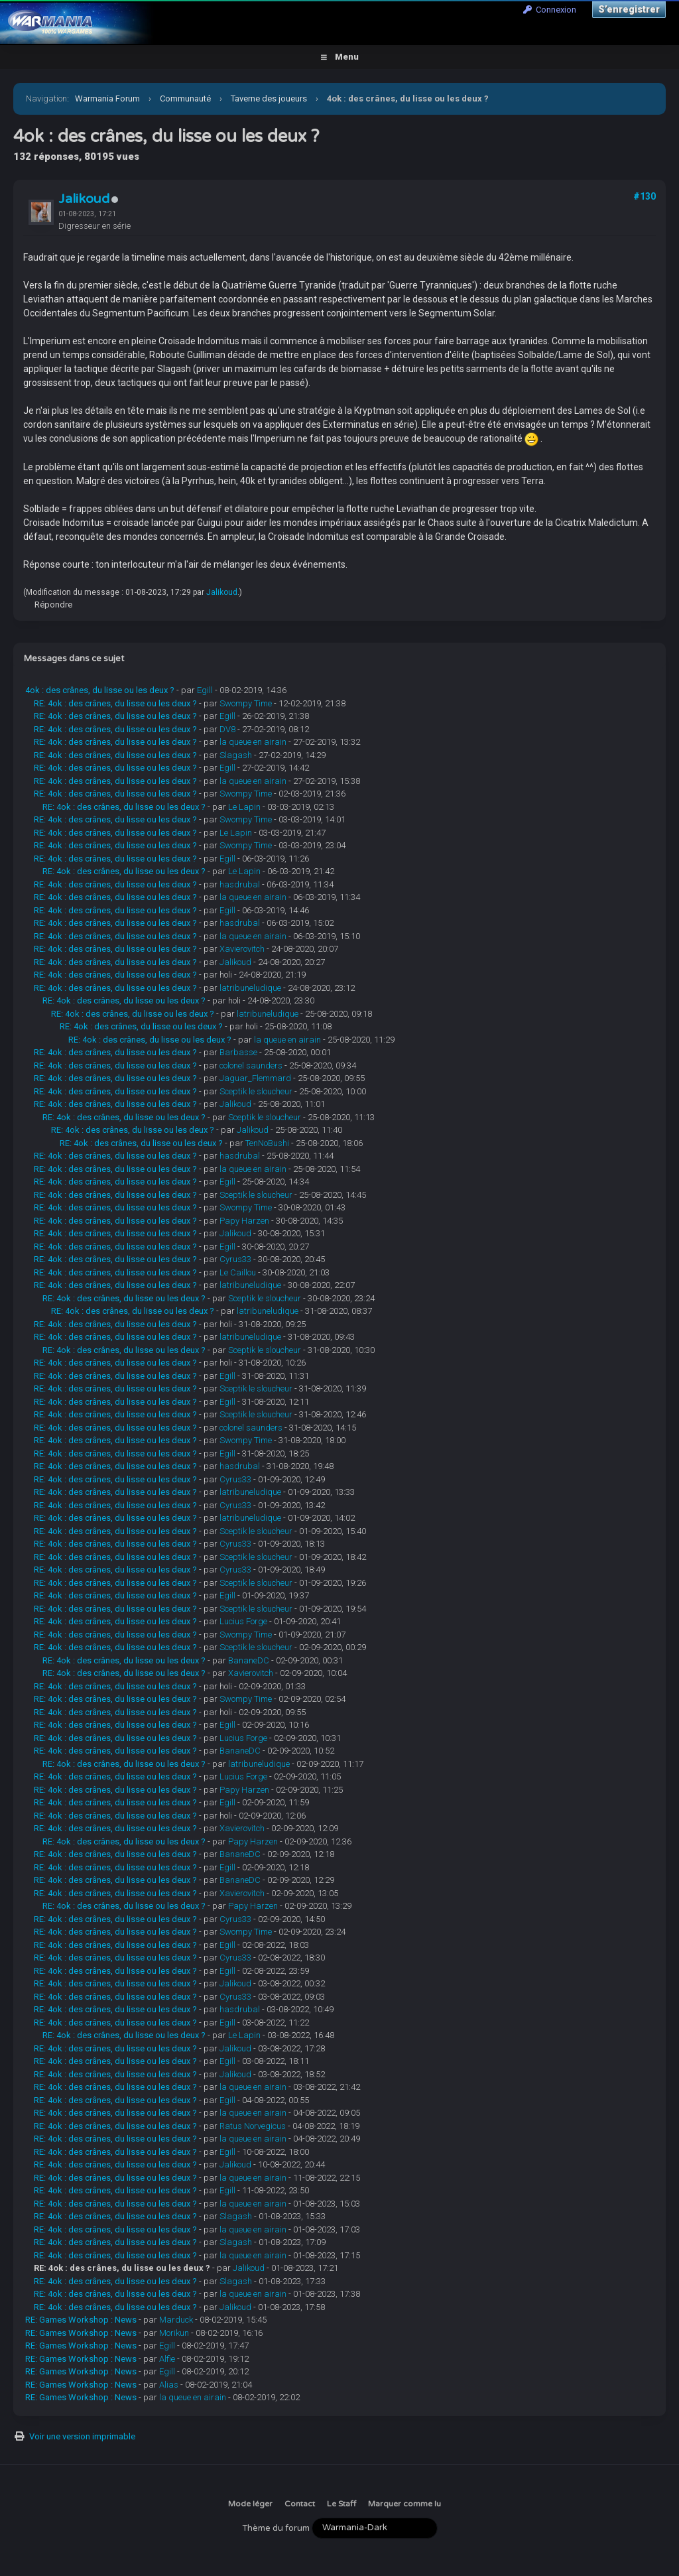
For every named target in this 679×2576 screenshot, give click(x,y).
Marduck (176, 2320)
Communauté (185, 98)
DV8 (227, 729)
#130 (644, 196)
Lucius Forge (243, 1621)
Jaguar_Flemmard (255, 1078)
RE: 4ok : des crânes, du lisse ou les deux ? (115, 703)
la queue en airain (252, 742)
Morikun (174, 2333)
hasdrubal (239, 884)
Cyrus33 (235, 1259)
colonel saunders (250, 1065)
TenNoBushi (267, 1143)
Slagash (235, 755)
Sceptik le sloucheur (255, 1091)
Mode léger (250, 2503)
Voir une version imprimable (82, 2436)
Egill (205, 690)
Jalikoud (83, 199)
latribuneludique (250, 988)
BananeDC (248, 1660)
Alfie (167, 2359)
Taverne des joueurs (269, 98)
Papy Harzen (244, 1221)
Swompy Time (245, 703)
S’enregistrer (629, 9)
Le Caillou (237, 1272)
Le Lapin (244, 807)
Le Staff (341, 2503)
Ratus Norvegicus (252, 2126)
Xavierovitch (242, 949)
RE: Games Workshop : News (81, 2320)
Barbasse (238, 1052)
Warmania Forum (107, 98)
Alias (168, 2385)
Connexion (549, 10)
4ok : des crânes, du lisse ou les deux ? (99, 690)
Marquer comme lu (404, 2503)
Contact (299, 2503)
